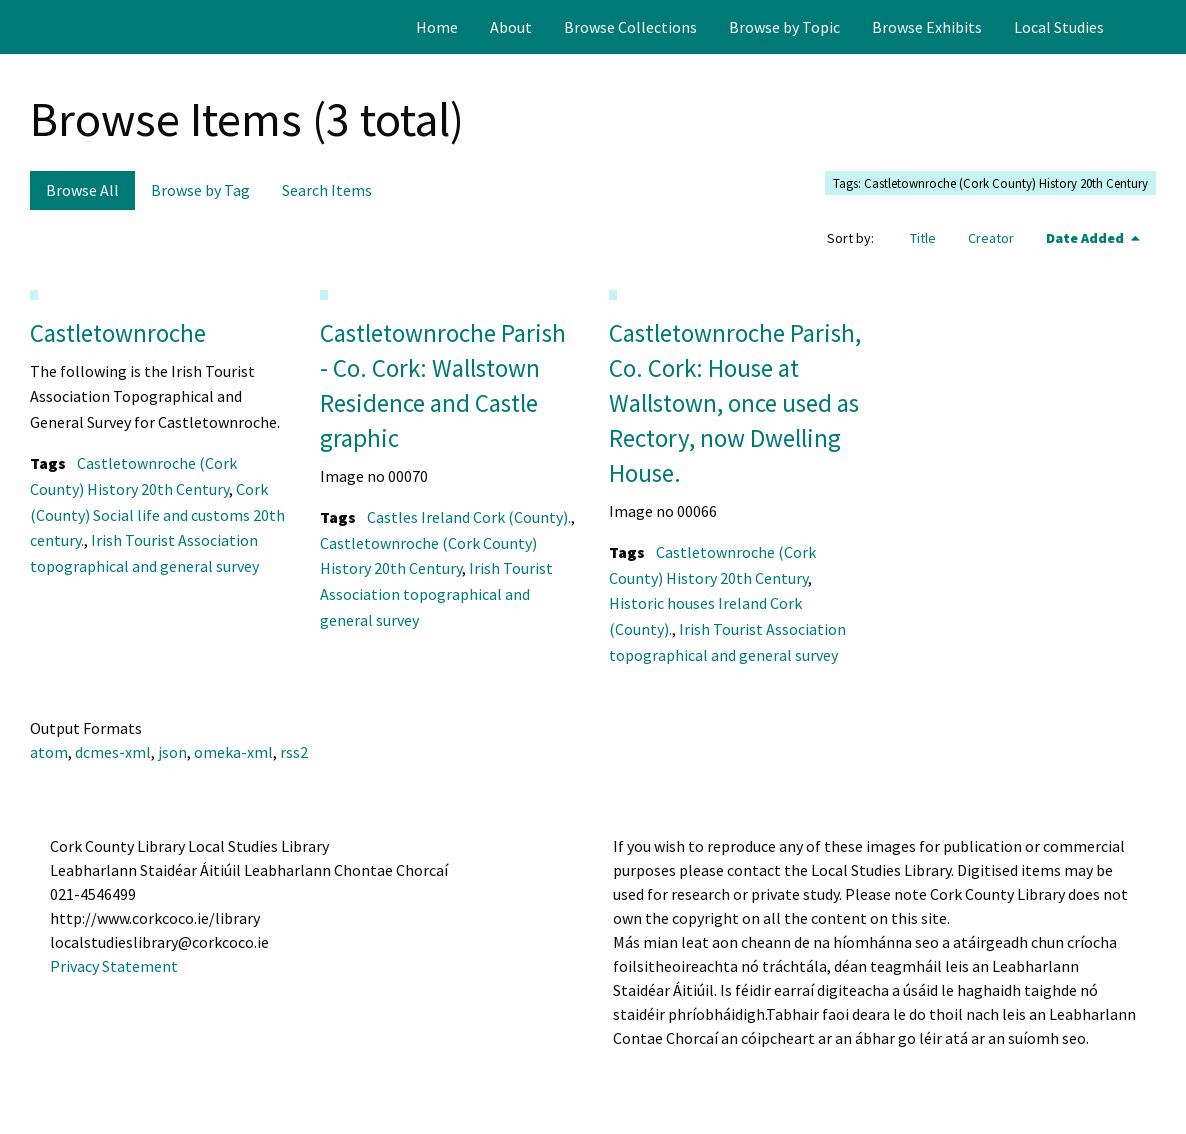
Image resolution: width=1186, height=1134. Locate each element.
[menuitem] (437, 27)
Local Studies (1059, 27)
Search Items (327, 190)
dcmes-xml (113, 752)
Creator (991, 238)
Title (923, 238)
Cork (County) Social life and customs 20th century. (157, 514)
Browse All (82, 190)
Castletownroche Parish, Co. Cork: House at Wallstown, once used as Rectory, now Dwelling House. (735, 403)
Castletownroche (118, 333)
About (511, 27)
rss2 (294, 752)
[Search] (1169, 27)
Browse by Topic (784, 27)
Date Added (1086, 238)
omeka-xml (233, 752)
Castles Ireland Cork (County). (469, 517)
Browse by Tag (200, 190)
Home (437, 27)
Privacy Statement (114, 966)
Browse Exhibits (927, 27)
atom (49, 752)
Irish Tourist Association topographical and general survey (436, 593)
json (172, 752)
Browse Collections (630, 27)
